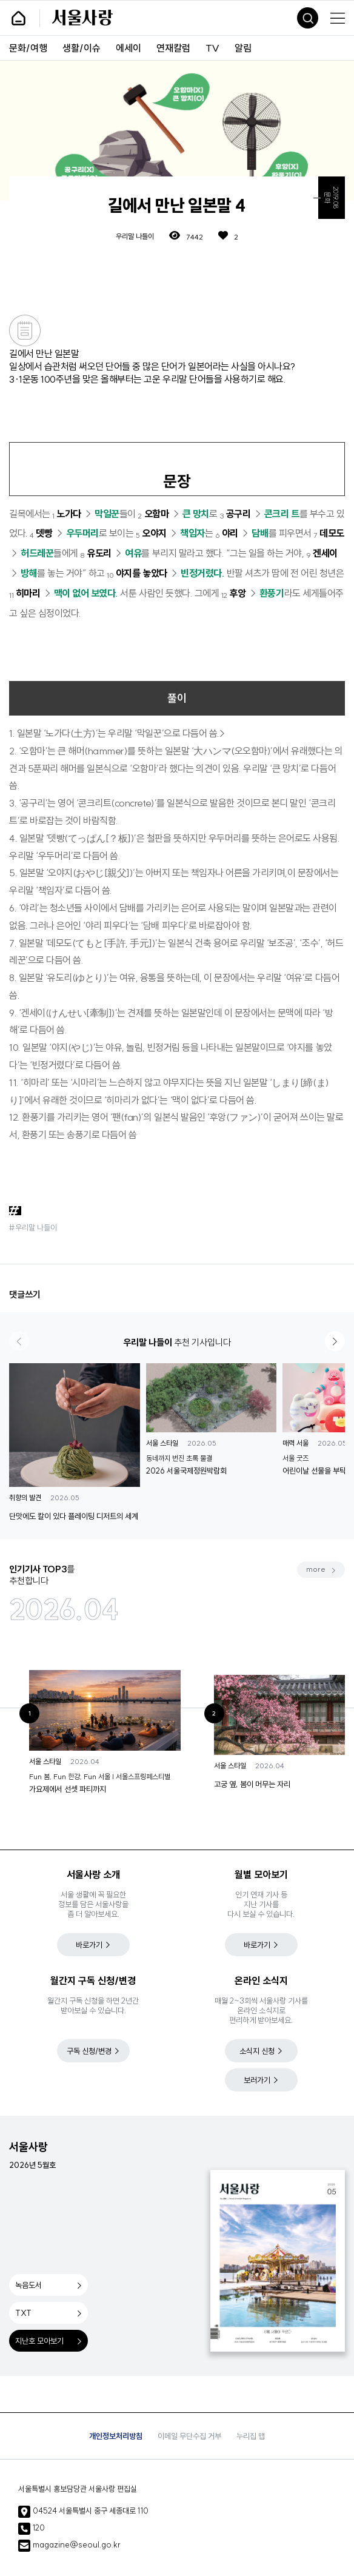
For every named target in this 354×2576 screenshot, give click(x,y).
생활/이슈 (81, 48)
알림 (243, 48)
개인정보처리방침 (115, 2436)
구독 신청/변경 (89, 2051)
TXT (23, 2313)
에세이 (128, 48)
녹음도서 (28, 2285)
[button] (335, 1341)
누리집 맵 (250, 2436)
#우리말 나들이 (33, 1227)
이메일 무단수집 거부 (189, 2436)
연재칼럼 (173, 48)
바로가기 (89, 1945)
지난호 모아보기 (39, 2341)
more (316, 1569)
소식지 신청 (257, 2051)
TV (212, 48)
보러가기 (257, 2080)
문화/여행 (28, 48)
